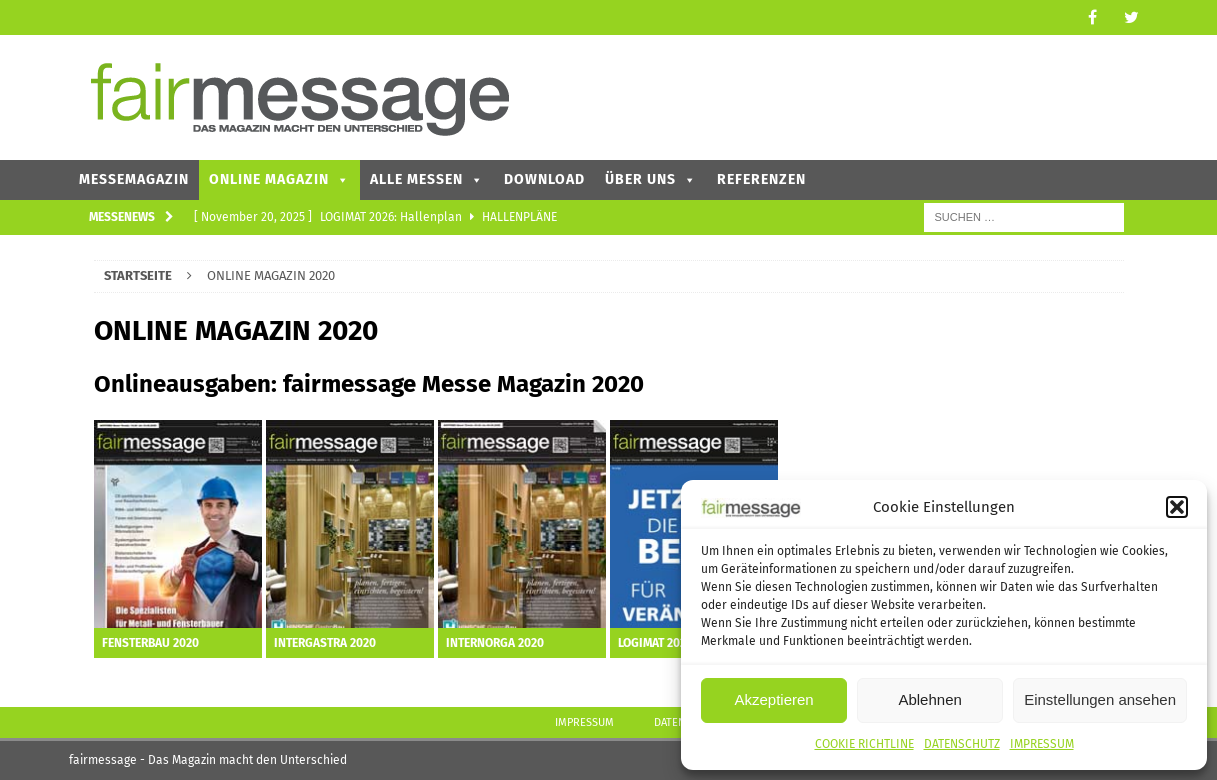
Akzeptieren (773, 699)
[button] (1177, 507)
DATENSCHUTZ (962, 744)
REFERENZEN (761, 179)
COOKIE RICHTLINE (864, 744)
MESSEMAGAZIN (134, 179)
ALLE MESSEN (427, 179)
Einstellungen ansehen (1100, 699)
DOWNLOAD (544, 179)
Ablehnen (929, 699)
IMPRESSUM (1042, 744)
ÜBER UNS (651, 179)
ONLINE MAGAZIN (279, 179)
